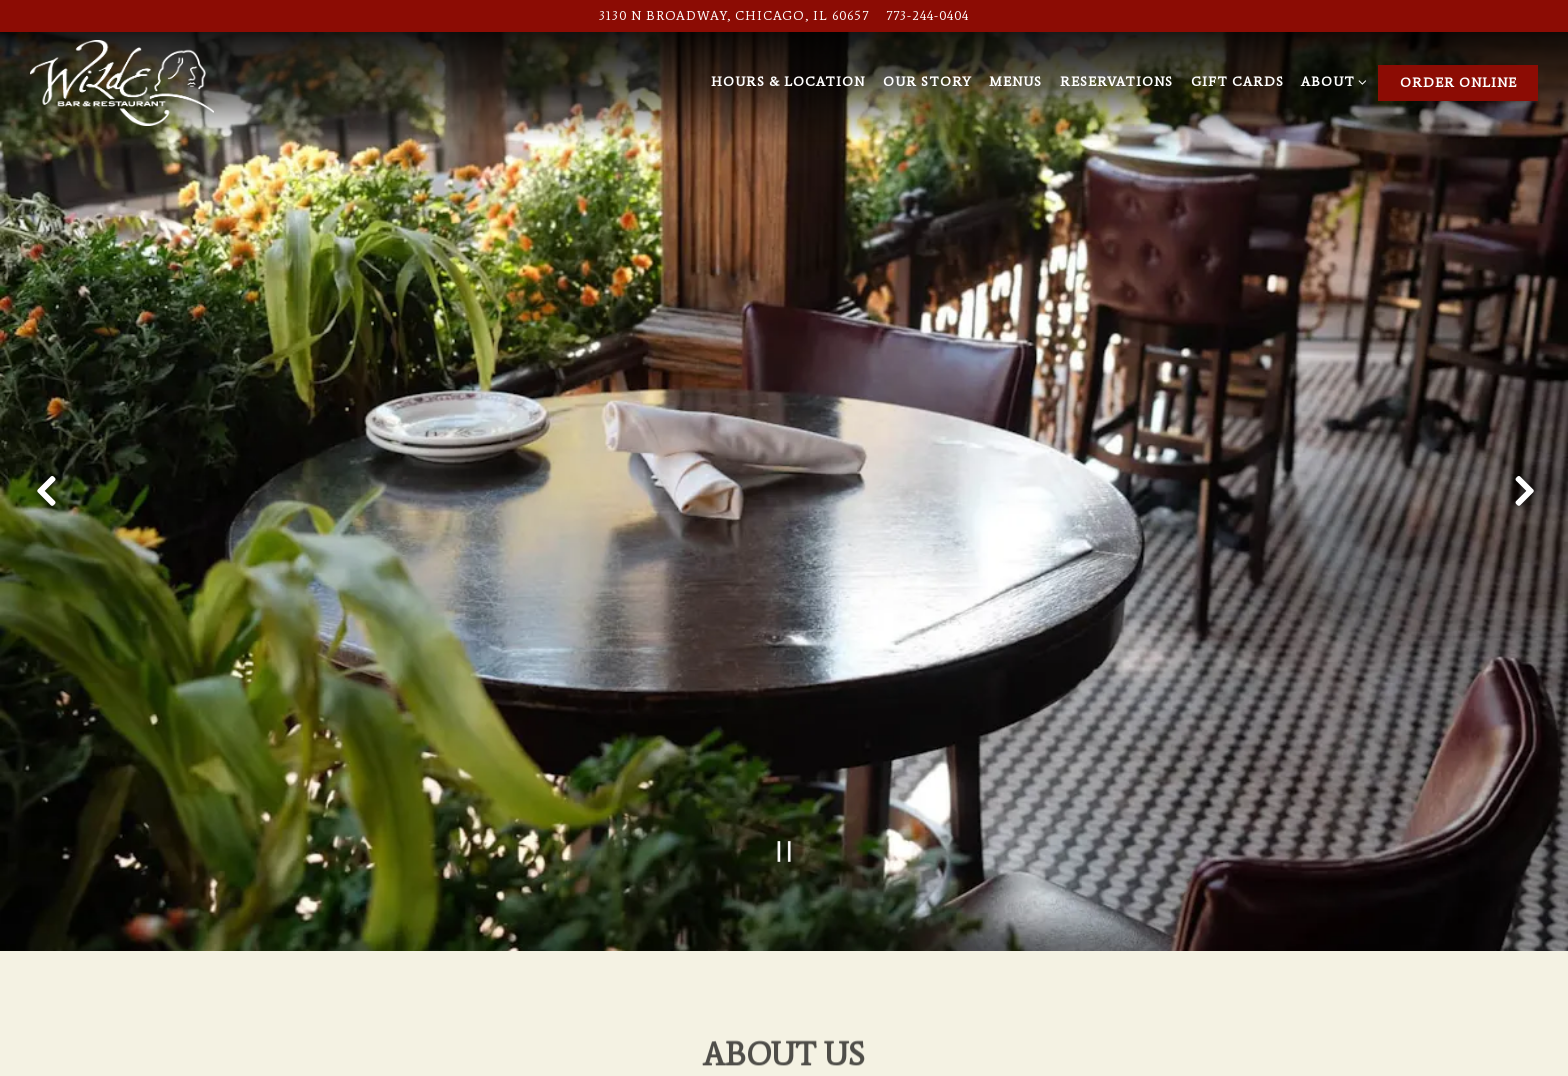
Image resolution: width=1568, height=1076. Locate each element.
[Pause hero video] (784, 816)
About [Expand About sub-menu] (1331, 80)
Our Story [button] (927, 81)
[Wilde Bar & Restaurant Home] (122, 81)
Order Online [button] (1458, 82)
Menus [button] (1015, 81)
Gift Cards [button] (1237, 81)
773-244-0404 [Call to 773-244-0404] (927, 15)
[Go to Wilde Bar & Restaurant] (734, 15)
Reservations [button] (1116, 81)
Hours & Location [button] (788, 81)
